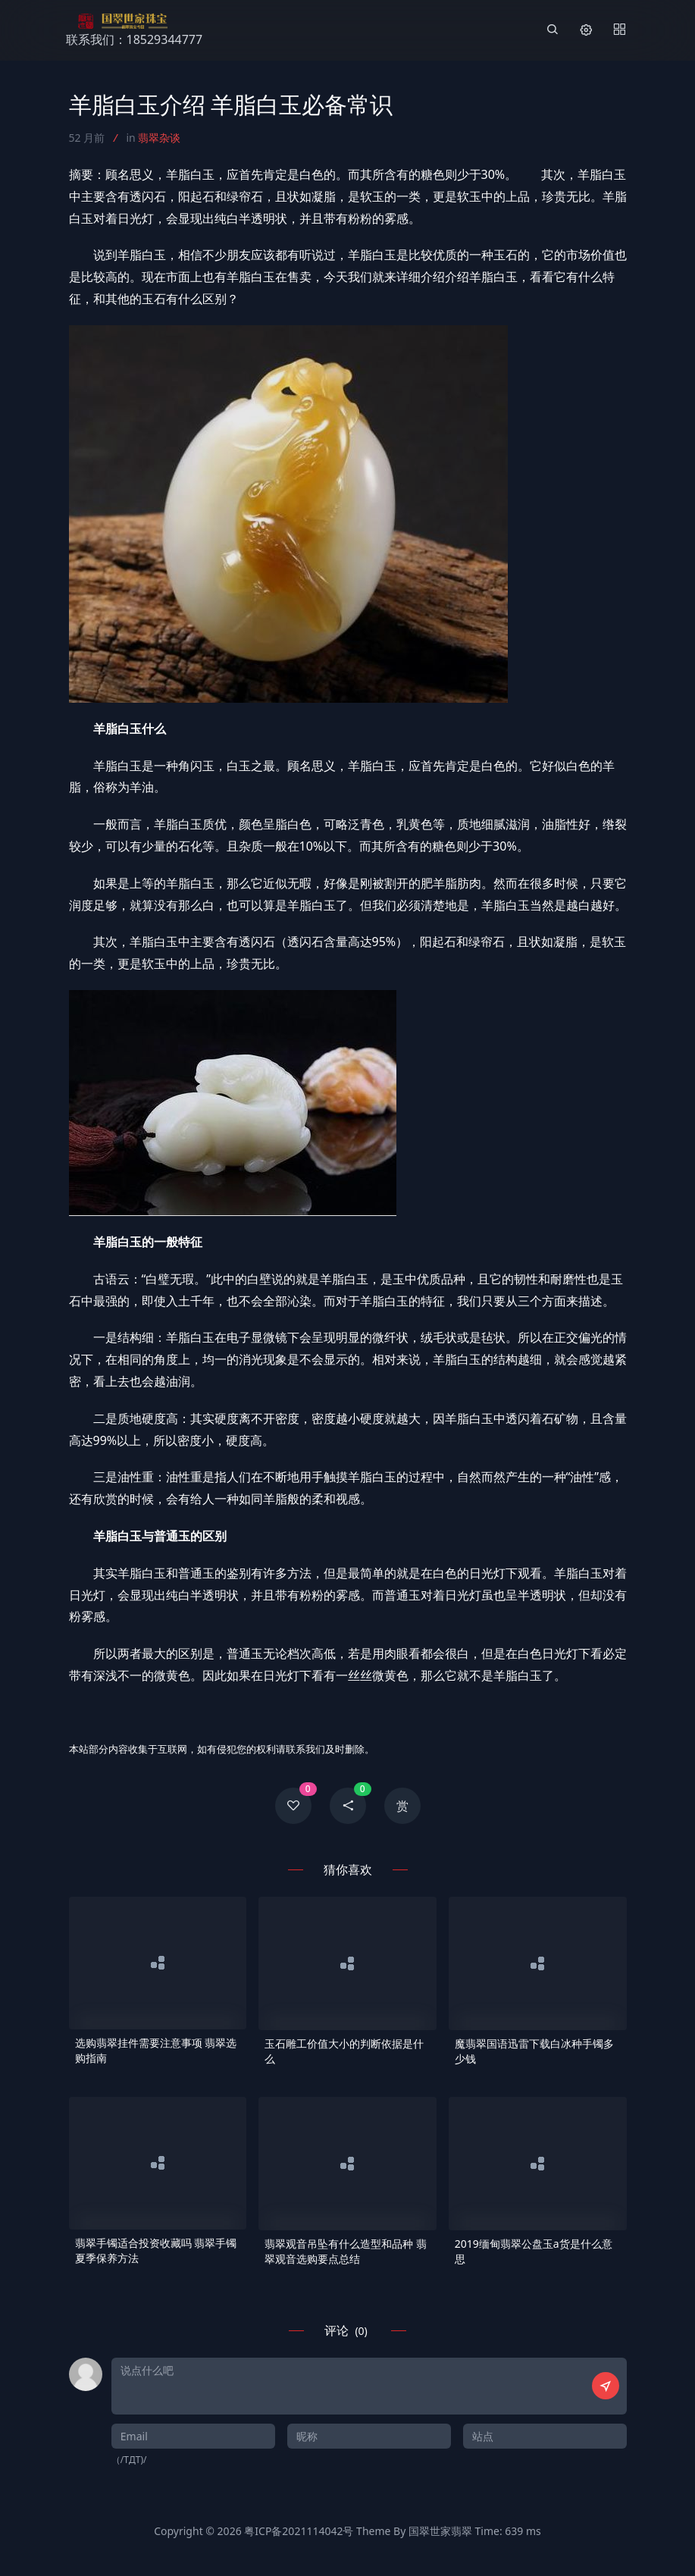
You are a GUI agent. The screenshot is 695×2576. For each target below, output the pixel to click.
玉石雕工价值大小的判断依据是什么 (344, 2051)
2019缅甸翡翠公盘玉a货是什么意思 (533, 2251)
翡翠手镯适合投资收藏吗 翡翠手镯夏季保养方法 (156, 2250)
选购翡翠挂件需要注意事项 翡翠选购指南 (156, 2050)
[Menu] (619, 30)
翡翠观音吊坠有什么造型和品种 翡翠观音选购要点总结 (346, 2251)
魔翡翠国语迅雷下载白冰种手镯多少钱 (534, 2051)
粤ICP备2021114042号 (298, 2531)
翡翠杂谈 (159, 137)
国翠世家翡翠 (440, 2531)
